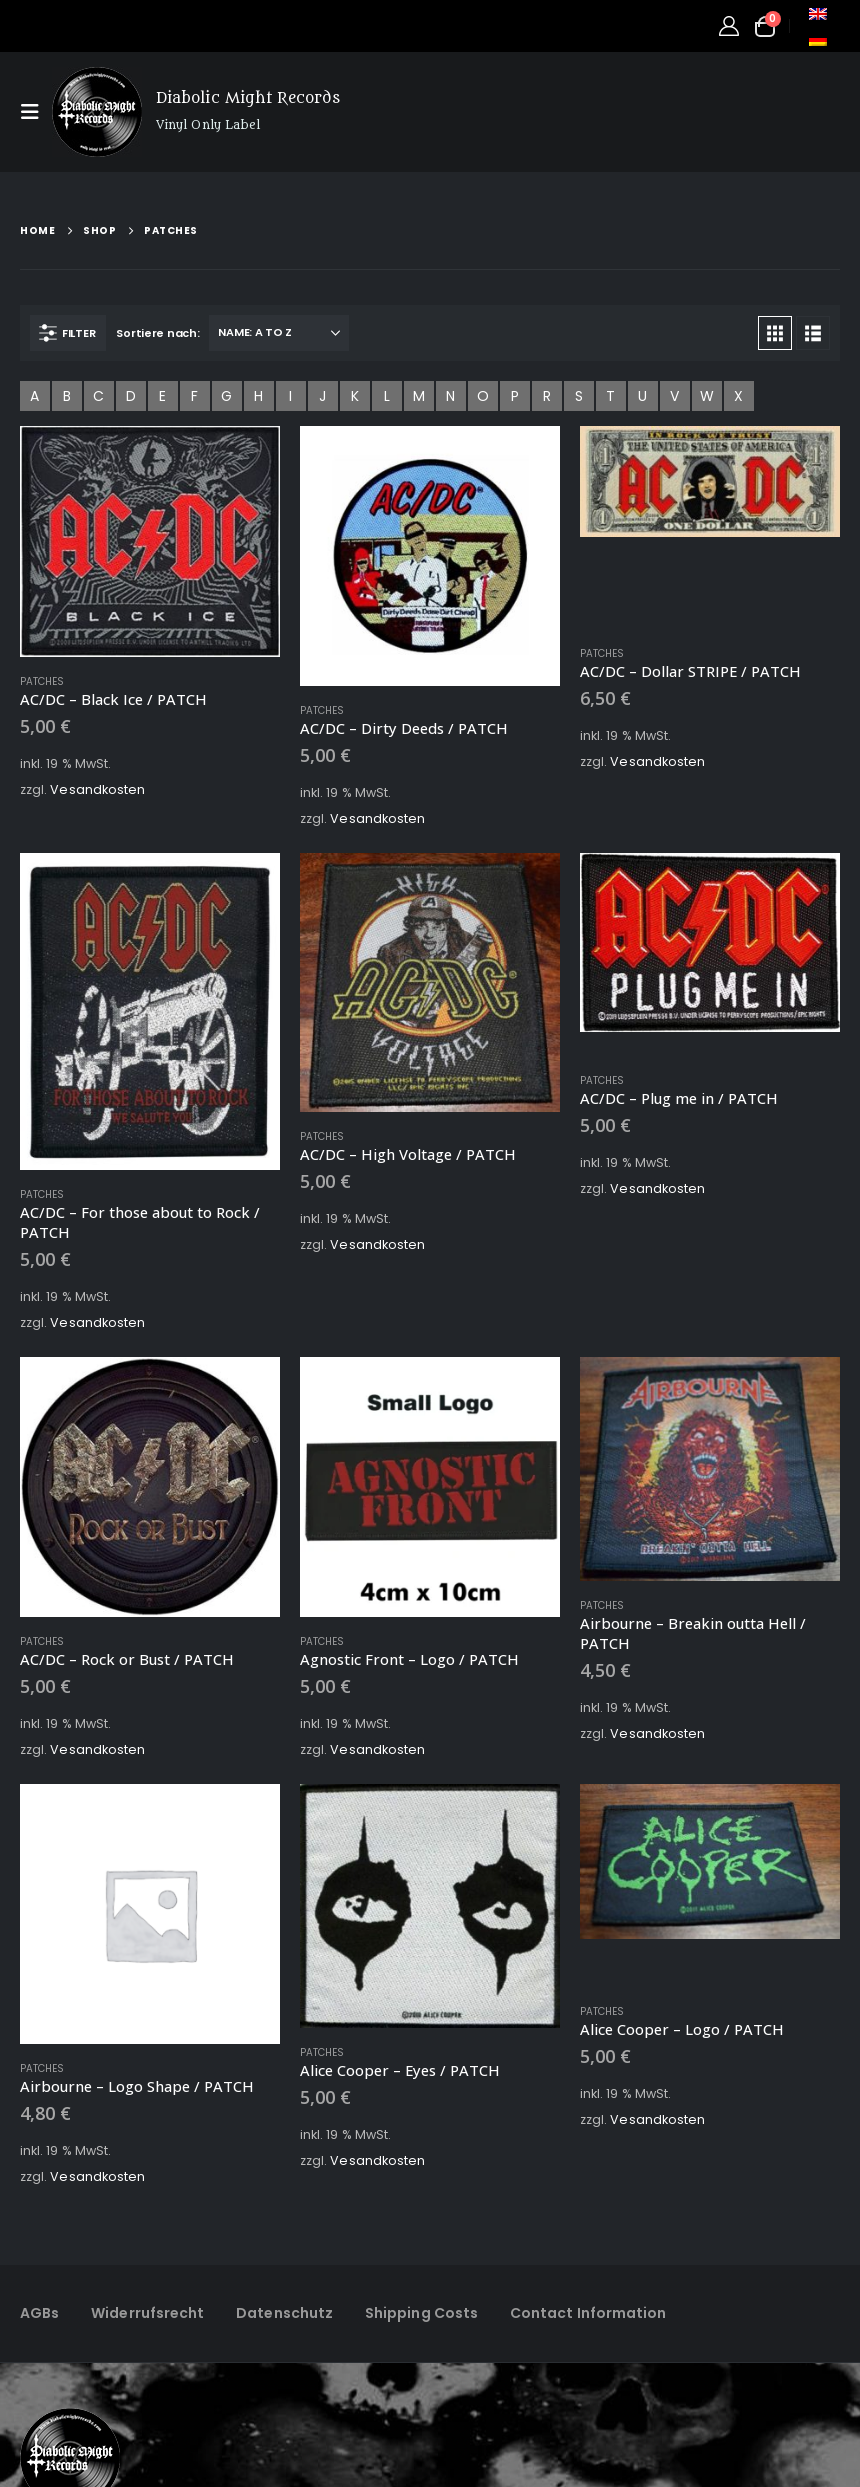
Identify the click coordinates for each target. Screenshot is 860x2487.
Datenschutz (284, 2313)
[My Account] (729, 26)
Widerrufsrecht (147, 2313)
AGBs (39, 2313)
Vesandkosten (97, 789)
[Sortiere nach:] (279, 333)
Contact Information (588, 2313)
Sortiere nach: (157, 333)
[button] (36, 112)
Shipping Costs (421, 2313)
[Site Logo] (97, 112)
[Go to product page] (150, 541)
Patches (42, 681)
